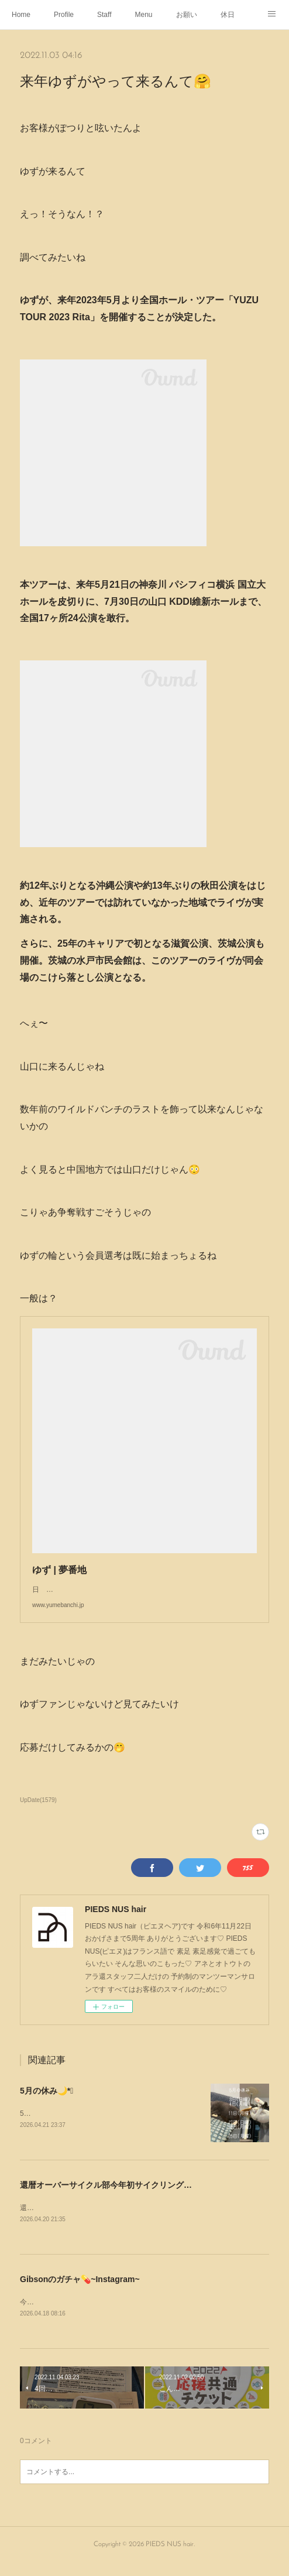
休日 (228, 15)
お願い (186, 15)
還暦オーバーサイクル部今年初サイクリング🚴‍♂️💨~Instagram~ (136, 2196)
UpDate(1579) (38, 1811)
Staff (104, 15)
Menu (144, 15)
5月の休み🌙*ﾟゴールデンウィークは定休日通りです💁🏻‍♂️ (107, 2125)
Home (21, 15)
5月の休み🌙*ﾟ (46, 2102)
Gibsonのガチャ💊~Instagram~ (79, 2292)
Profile (64, 15)
